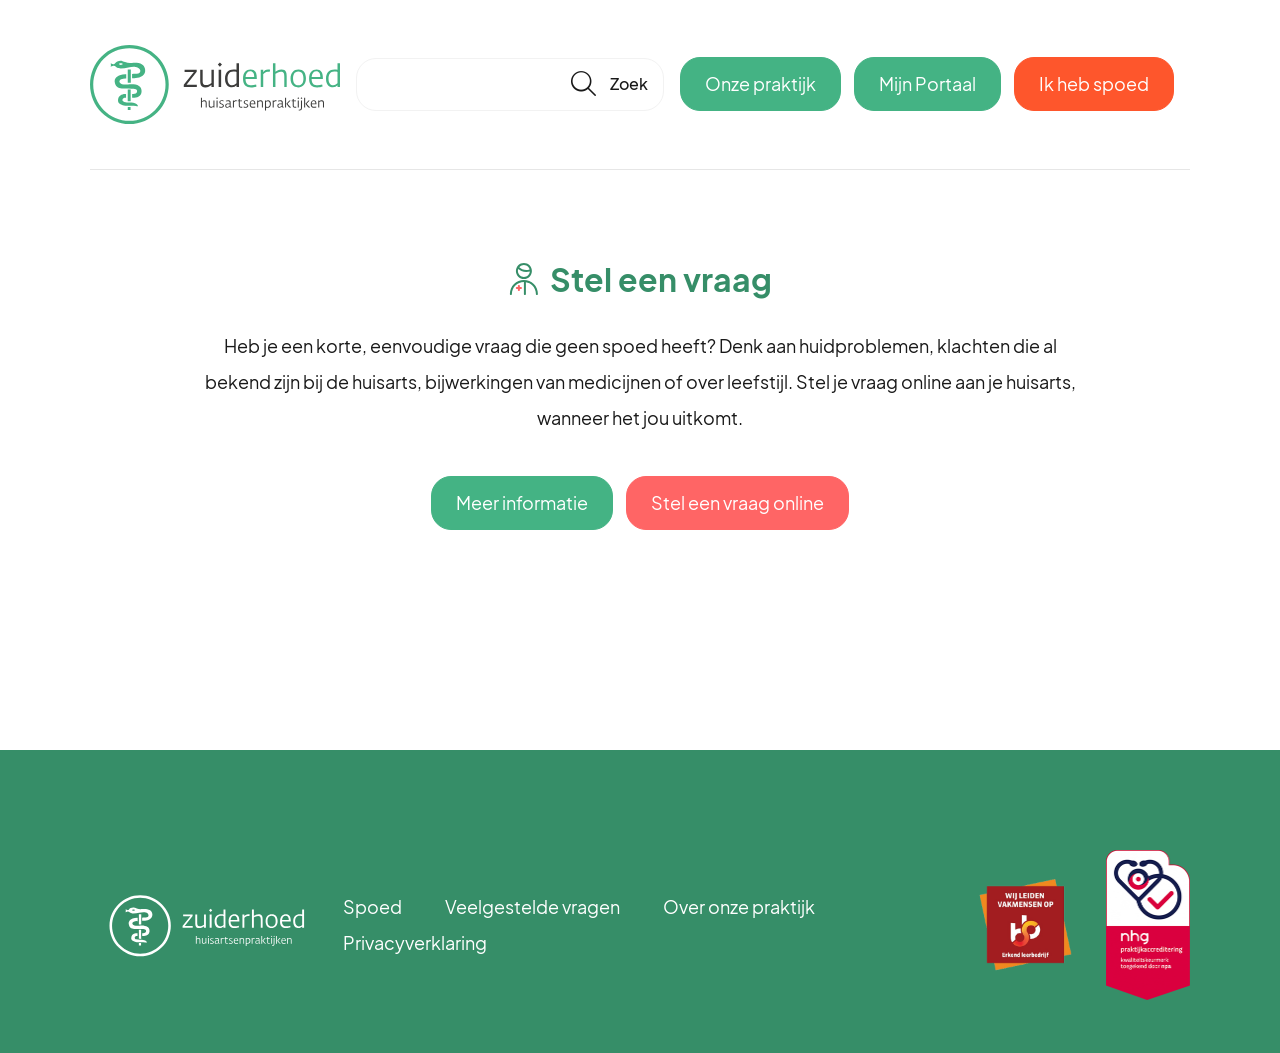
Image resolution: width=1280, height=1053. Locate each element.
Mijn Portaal (927, 83)
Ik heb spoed (1094, 83)
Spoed (372, 906)
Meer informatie (522, 502)
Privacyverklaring (415, 942)
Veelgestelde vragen (532, 906)
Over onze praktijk (739, 906)
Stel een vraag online (737, 502)
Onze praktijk (760, 83)
